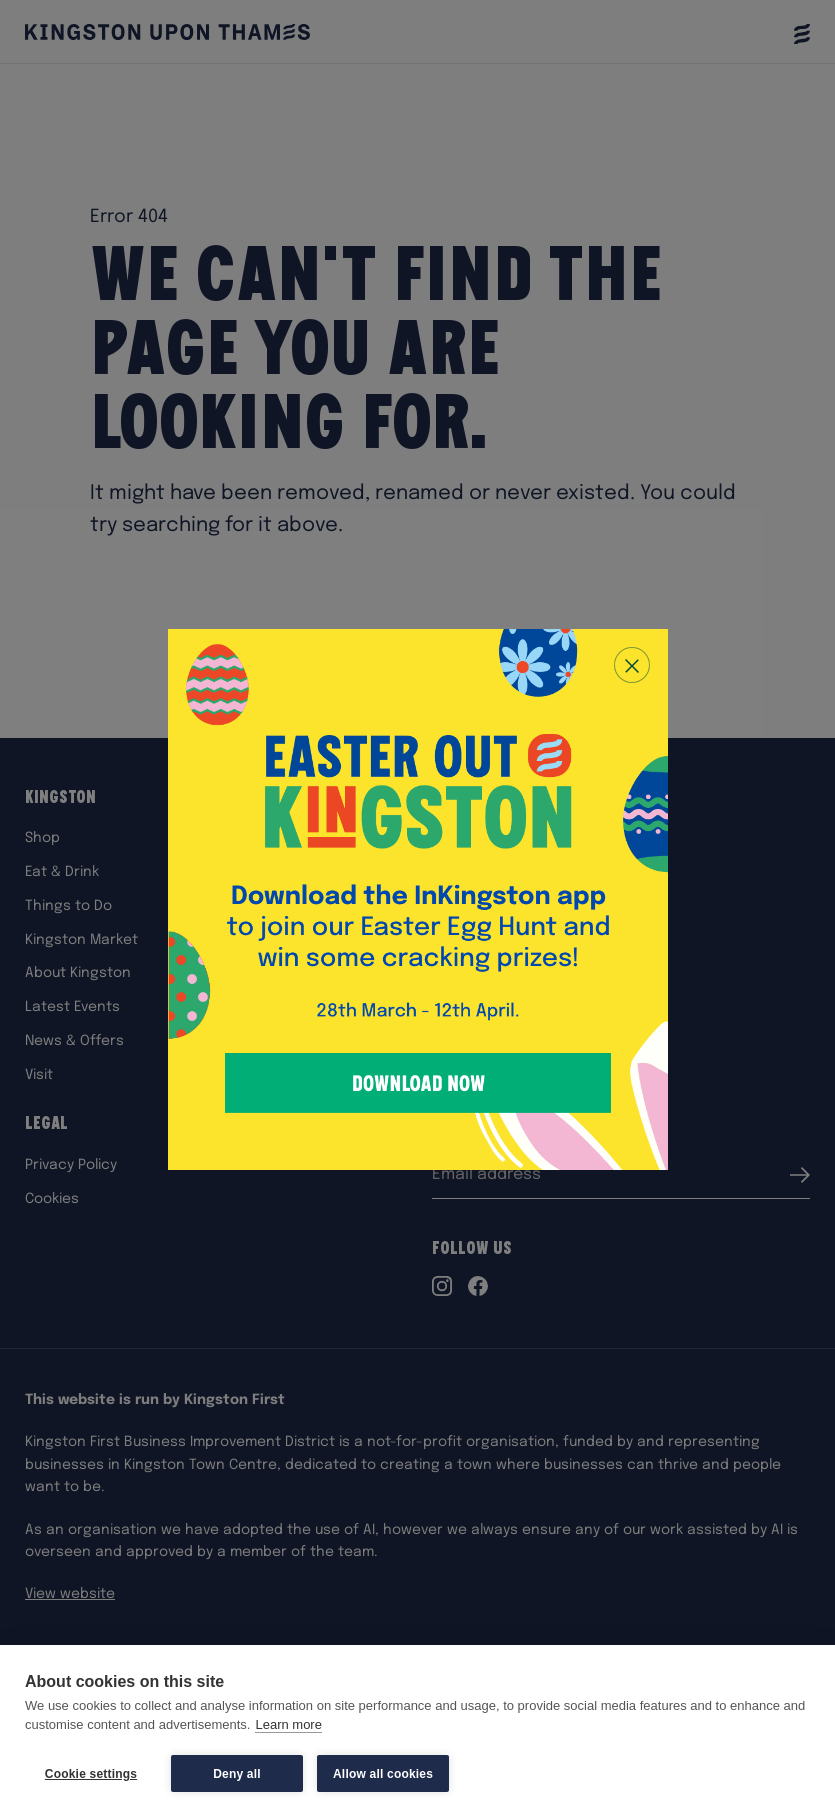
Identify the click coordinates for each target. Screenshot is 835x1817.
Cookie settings (91, 1774)
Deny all (237, 1774)
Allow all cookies (383, 1774)
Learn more (288, 1725)
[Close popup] (632, 665)
